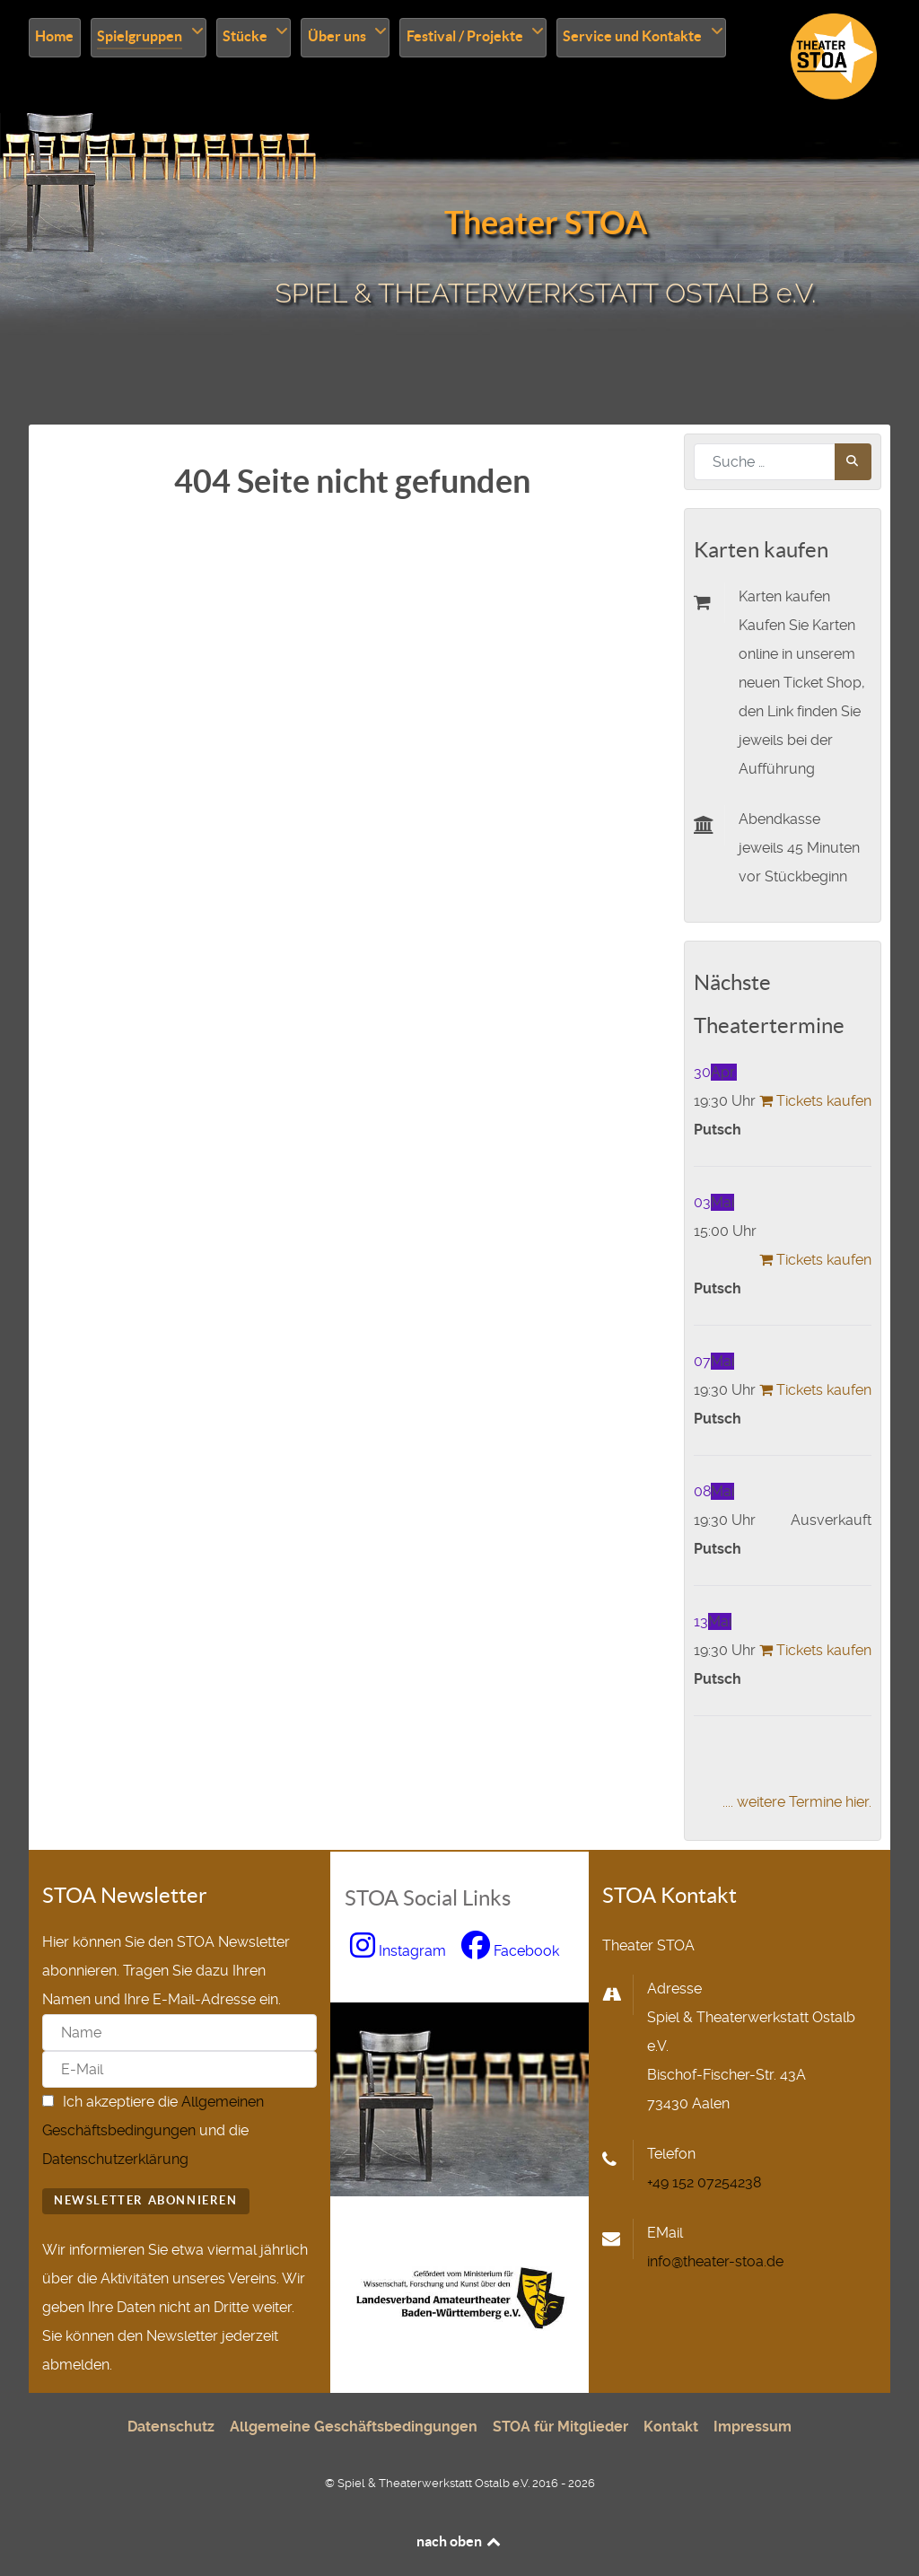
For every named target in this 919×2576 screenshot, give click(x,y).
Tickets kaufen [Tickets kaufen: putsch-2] (813, 1100)
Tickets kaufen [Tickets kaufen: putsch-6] (813, 1650)
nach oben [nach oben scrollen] (459, 2541)
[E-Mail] (179, 2069)
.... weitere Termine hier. (796, 1801)
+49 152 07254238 (704, 2182)
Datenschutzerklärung (115, 2159)
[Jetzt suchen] (853, 461)
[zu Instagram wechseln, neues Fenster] (400, 1951)
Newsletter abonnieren (146, 2200)
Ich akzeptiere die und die (153, 2130)
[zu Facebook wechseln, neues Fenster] (510, 1951)
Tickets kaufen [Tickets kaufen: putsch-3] (813, 1259)
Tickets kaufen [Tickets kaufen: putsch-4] (813, 1389)
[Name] (179, 2032)
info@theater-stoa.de (715, 2261)
